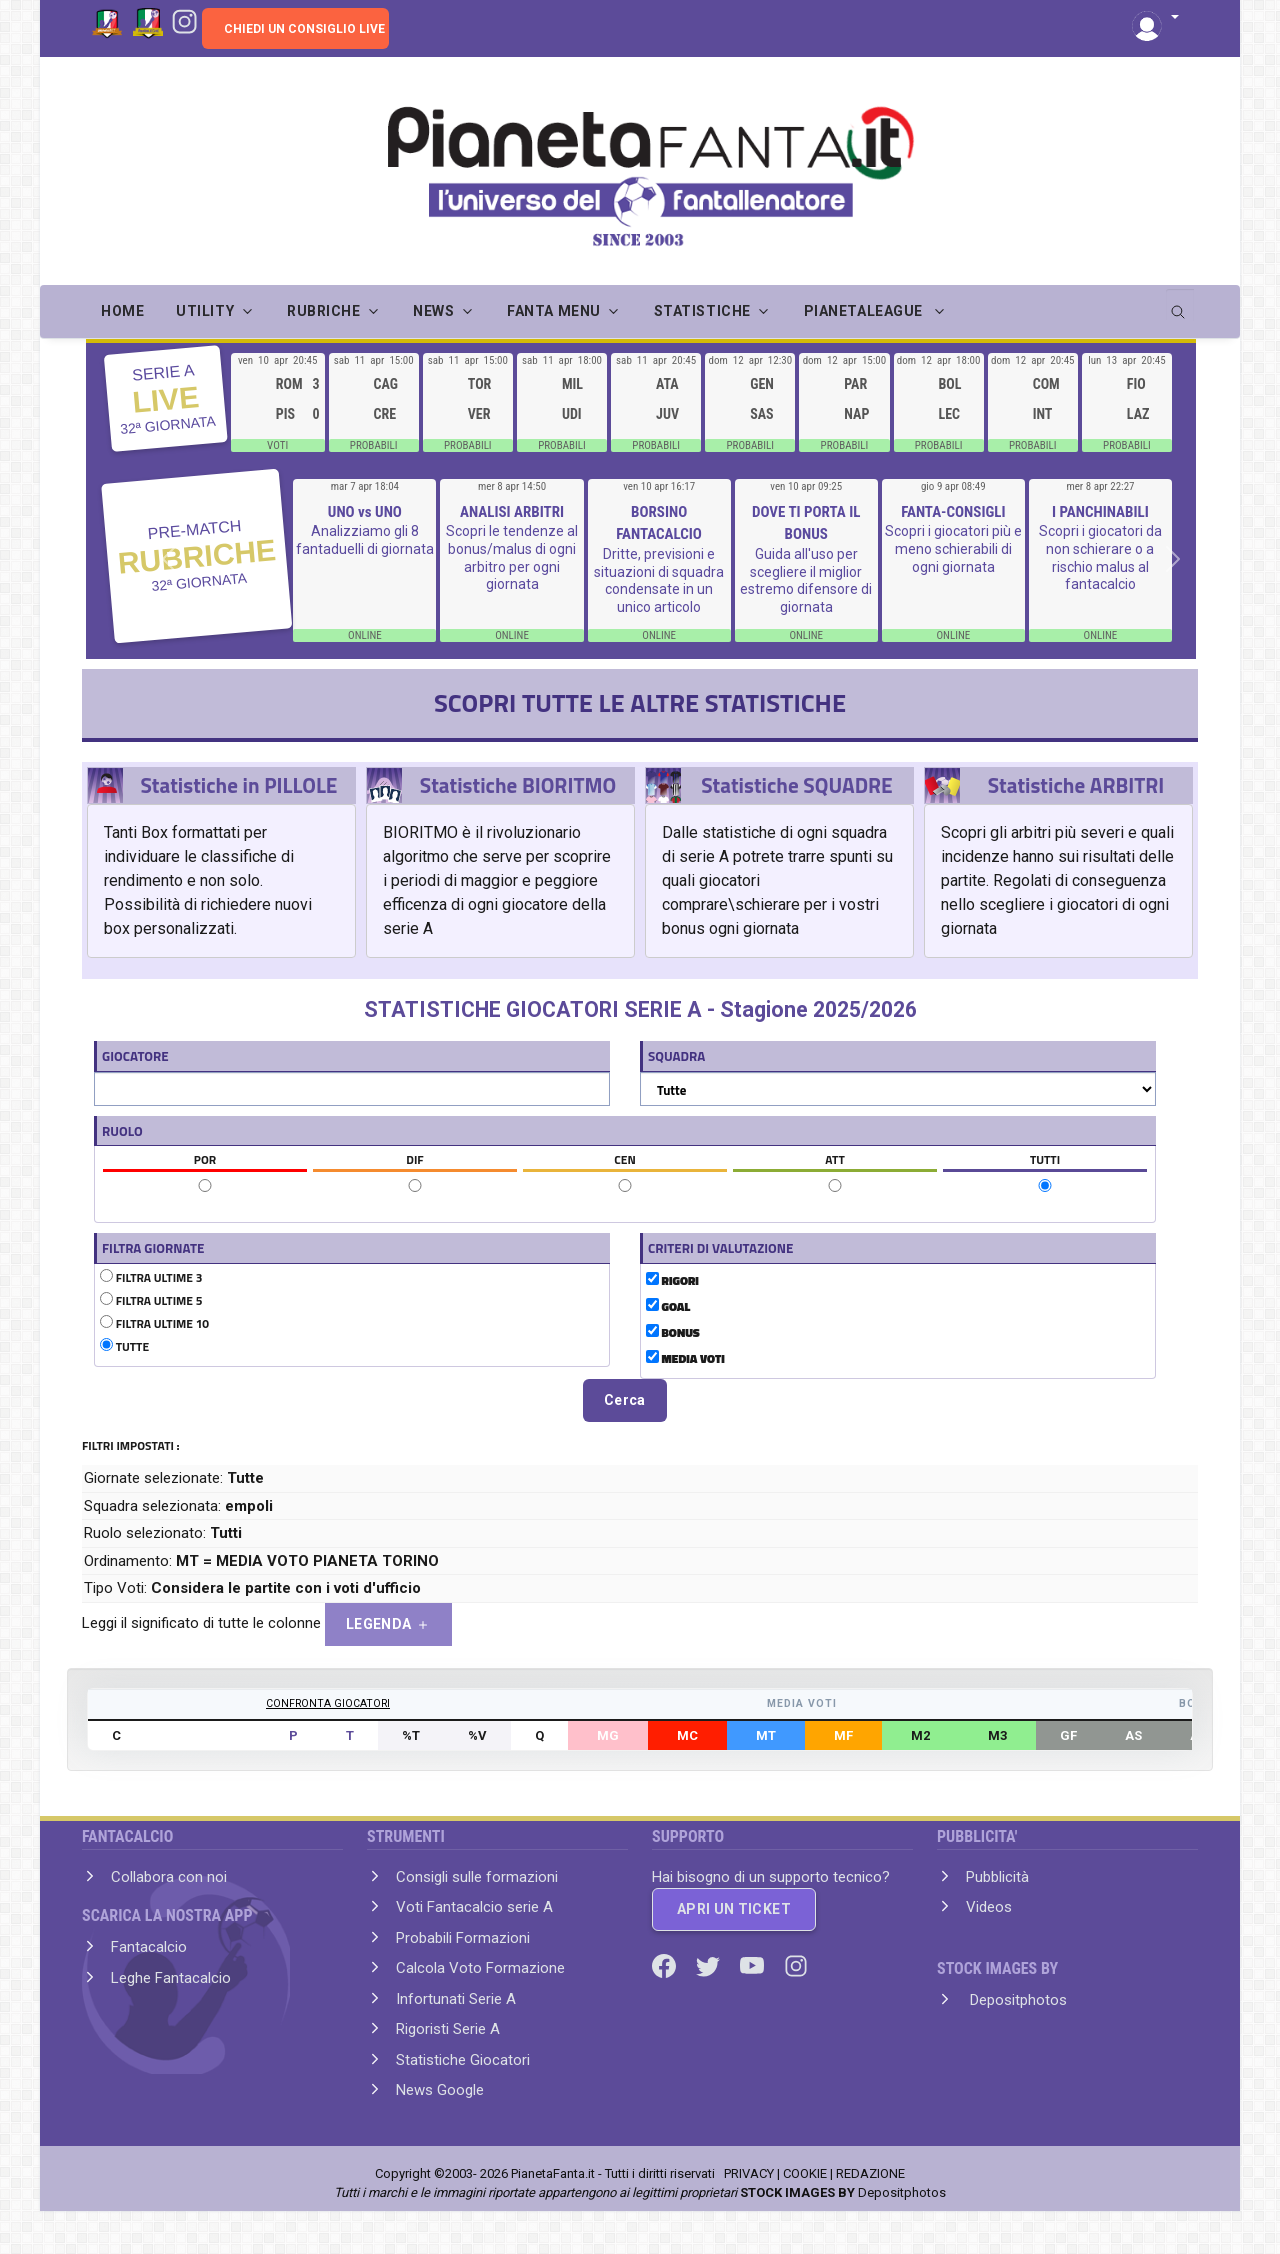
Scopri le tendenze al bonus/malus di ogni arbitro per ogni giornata (512, 557)
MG (608, 1735)
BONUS (673, 1333)
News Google (440, 2090)
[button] (1155, 18)
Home (122, 311)
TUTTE (124, 1347)
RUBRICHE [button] (323, 311)
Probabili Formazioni (463, 1938)
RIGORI (672, 1281)
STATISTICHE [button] (702, 311)
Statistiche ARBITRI (1076, 785)
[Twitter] (710, 1965)
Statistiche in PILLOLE (238, 785)
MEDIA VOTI (685, 1359)
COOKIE (805, 2173)
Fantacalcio (149, 1947)
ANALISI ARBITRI (512, 512)
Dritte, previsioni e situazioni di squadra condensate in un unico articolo (659, 580)
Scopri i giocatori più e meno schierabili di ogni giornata (953, 548)
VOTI (277, 445)
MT (766, 1735)
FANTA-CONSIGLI (953, 512)
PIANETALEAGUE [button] (865, 311)
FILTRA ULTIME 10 (154, 1324)
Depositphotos (1016, 2000)
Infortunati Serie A (456, 1999)
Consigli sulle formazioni (477, 1877)
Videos (989, 1907)
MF (843, 1735)
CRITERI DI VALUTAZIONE (720, 1248)
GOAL (668, 1307)
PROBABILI (374, 445)
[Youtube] (754, 1965)
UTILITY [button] (205, 311)
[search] (1180, 305)
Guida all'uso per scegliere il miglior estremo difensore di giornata (806, 580)
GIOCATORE (135, 1056)
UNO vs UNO (365, 512)
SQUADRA (676, 1056)
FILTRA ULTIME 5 (151, 1301)
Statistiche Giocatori (463, 2060)
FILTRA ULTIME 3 (151, 1278)
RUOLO (122, 1131)
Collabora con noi (169, 1877)
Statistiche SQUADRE (796, 785)
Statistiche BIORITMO (518, 785)
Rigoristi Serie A (448, 2029)
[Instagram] (184, 20)
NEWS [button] (433, 311)
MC (687, 1735)
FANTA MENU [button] (554, 311)
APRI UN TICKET (734, 1909)
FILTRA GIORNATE (153, 1248)
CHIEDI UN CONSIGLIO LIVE (304, 29)
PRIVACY (749, 2173)
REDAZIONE (870, 2173)
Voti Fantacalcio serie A (474, 1907)
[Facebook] (666, 1965)
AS (1133, 1735)
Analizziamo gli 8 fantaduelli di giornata (365, 540)
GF (1068, 1735)
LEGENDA (388, 1624)
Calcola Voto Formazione (480, 1968)
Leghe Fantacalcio (171, 1978)
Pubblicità (997, 1877)
